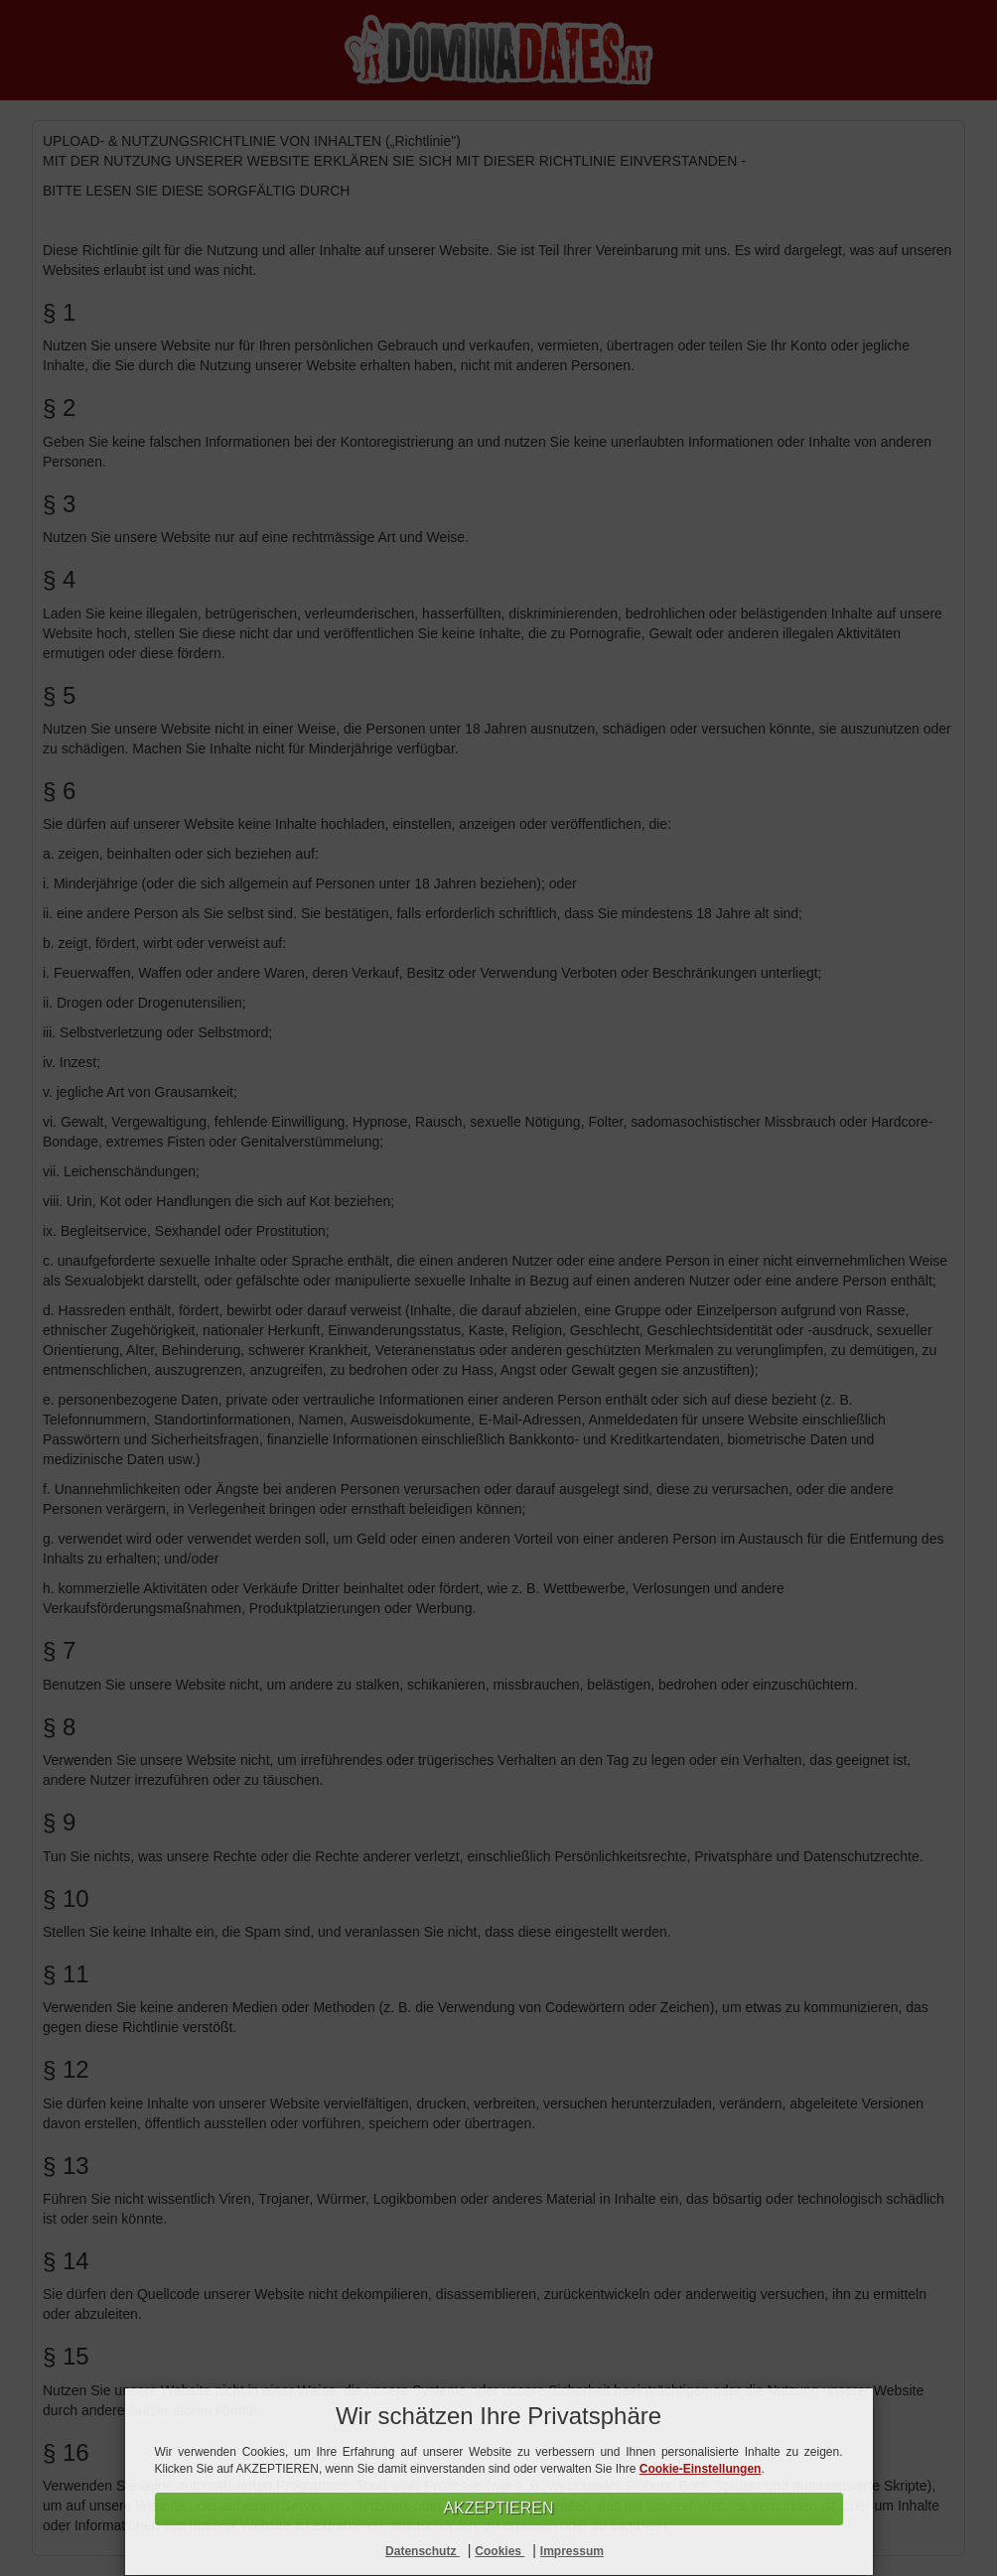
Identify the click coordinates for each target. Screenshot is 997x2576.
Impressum (572, 2551)
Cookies (499, 2551)
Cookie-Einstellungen (701, 2469)
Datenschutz (422, 2551)
